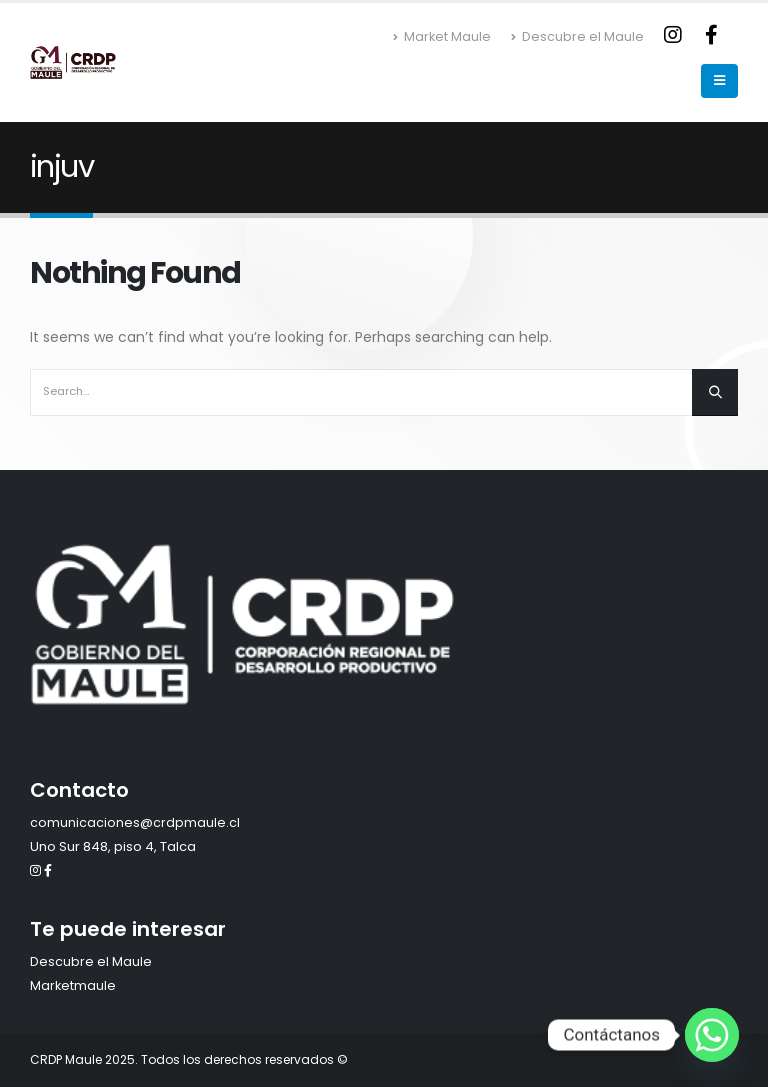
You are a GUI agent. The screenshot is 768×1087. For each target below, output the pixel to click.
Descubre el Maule (577, 36)
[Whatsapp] (712, 1035)
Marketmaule (73, 985)
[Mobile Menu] (719, 81)
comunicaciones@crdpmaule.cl (135, 822)
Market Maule (442, 36)
